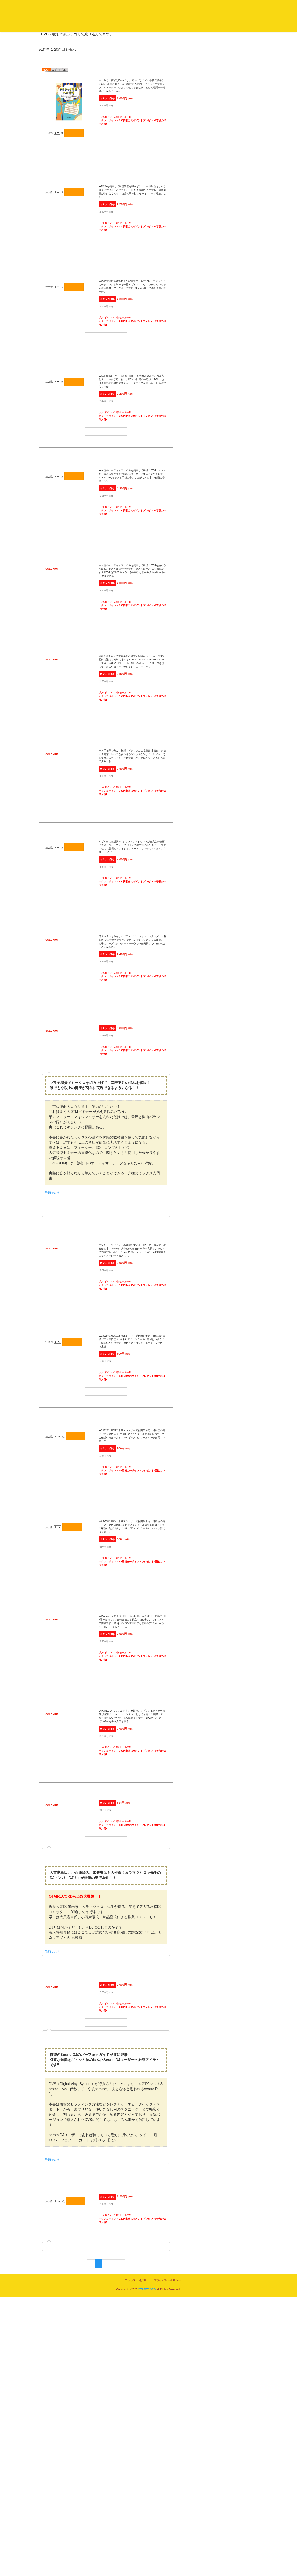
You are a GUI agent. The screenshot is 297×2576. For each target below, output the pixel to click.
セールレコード (56, 465)
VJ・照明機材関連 (234, 569)
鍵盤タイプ (233, 658)
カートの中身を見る (139, 26)
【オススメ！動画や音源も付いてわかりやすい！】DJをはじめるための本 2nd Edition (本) (145, 1759)
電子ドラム (230, 719)
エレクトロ (53, 379)
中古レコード (54, 509)
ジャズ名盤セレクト (59, 201)
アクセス (112, 2555)
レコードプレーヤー (236, 534)
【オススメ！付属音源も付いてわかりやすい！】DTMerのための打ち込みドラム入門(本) (145, 608)
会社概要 (113, 25)
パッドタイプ (234, 667)
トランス (51, 406)
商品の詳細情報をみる (148, 153)
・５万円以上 (234, 339)
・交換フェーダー (237, 382)
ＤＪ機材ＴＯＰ (233, 233)
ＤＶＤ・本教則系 (234, 552)
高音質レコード (56, 254)
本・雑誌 (51, 591)
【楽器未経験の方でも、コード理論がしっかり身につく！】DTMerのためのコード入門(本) (146, 184)
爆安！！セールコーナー (239, 242)
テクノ (50, 397)
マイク (227, 495)
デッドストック (56, 500)
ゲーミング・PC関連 (236, 745)
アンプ (227, 543)
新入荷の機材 (231, 251)
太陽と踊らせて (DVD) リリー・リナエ (112, 906)
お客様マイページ (172, 26)
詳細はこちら (51, 811)
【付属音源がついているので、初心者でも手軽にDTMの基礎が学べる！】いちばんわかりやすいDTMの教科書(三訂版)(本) (148, 396)
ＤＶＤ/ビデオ (55, 553)
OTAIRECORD (147, 2568)
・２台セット (234, 311)
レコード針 (230, 391)
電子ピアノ (230, 728)
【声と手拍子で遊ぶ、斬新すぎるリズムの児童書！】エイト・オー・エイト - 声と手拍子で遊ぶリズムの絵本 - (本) (147, 807)
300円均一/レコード (59, 474)
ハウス (50, 388)
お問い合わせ (93, 25)
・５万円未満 (234, 330)
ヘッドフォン (231, 408)
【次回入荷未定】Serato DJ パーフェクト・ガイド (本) (123, 2176)
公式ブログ (72, 25)
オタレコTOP (10, 25)
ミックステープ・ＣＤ (60, 518)
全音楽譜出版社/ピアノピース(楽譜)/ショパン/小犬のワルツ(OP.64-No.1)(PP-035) (142, 1549)
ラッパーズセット (237, 629)
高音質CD (52, 245)
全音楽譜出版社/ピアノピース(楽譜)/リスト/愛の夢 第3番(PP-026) (131, 1447)
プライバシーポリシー (185, 2555)
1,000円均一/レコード (60, 491)
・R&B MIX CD (59, 371)
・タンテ (232, 302)
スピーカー (230, 460)
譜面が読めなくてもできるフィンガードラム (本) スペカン (126, 707)
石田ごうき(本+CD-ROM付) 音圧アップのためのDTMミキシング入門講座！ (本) (141, 1109)
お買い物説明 (51, 25)
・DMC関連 (56, 346)
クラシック (53, 219)
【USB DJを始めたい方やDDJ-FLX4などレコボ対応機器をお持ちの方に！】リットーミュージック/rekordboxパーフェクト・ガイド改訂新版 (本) (147, 2420)
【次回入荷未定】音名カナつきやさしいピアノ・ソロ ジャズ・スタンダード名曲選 (143, 1008)
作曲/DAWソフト (237, 607)
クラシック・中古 (57, 236)
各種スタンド (231, 504)
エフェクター (231, 736)
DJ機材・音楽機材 (256, 33)
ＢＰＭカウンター (234, 513)
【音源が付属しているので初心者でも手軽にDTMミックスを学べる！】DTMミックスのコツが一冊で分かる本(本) (147, 502)
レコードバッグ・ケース (239, 452)
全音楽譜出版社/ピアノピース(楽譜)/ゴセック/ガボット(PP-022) (130, 1655)
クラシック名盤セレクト (62, 227)
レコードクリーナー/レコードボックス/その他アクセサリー (61, 566)
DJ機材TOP (31, 25)
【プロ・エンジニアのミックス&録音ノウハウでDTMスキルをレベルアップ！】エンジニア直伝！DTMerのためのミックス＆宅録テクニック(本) (148, 290)
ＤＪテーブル (231, 417)
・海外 (53, 166)
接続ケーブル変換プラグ (239, 486)
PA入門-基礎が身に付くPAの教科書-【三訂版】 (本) (122, 1350)
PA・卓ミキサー (233, 561)
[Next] (164, 2536)
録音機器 (228, 688)
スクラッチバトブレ (59, 183)
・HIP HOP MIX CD (62, 337)
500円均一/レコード (59, 483)
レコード (230, 33)
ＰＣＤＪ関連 (231, 286)
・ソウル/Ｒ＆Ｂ (59, 362)
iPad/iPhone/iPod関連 (236, 426)
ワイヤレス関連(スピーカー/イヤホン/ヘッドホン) (238, 474)
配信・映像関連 (233, 578)
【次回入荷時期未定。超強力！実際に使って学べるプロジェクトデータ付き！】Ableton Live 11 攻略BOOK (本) (148, 1860)
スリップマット (233, 399)
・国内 (53, 174)
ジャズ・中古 (54, 210)
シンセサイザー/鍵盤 (236, 697)
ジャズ (50, 192)
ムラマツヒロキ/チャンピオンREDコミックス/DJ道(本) (123, 1959)
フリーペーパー (56, 600)
